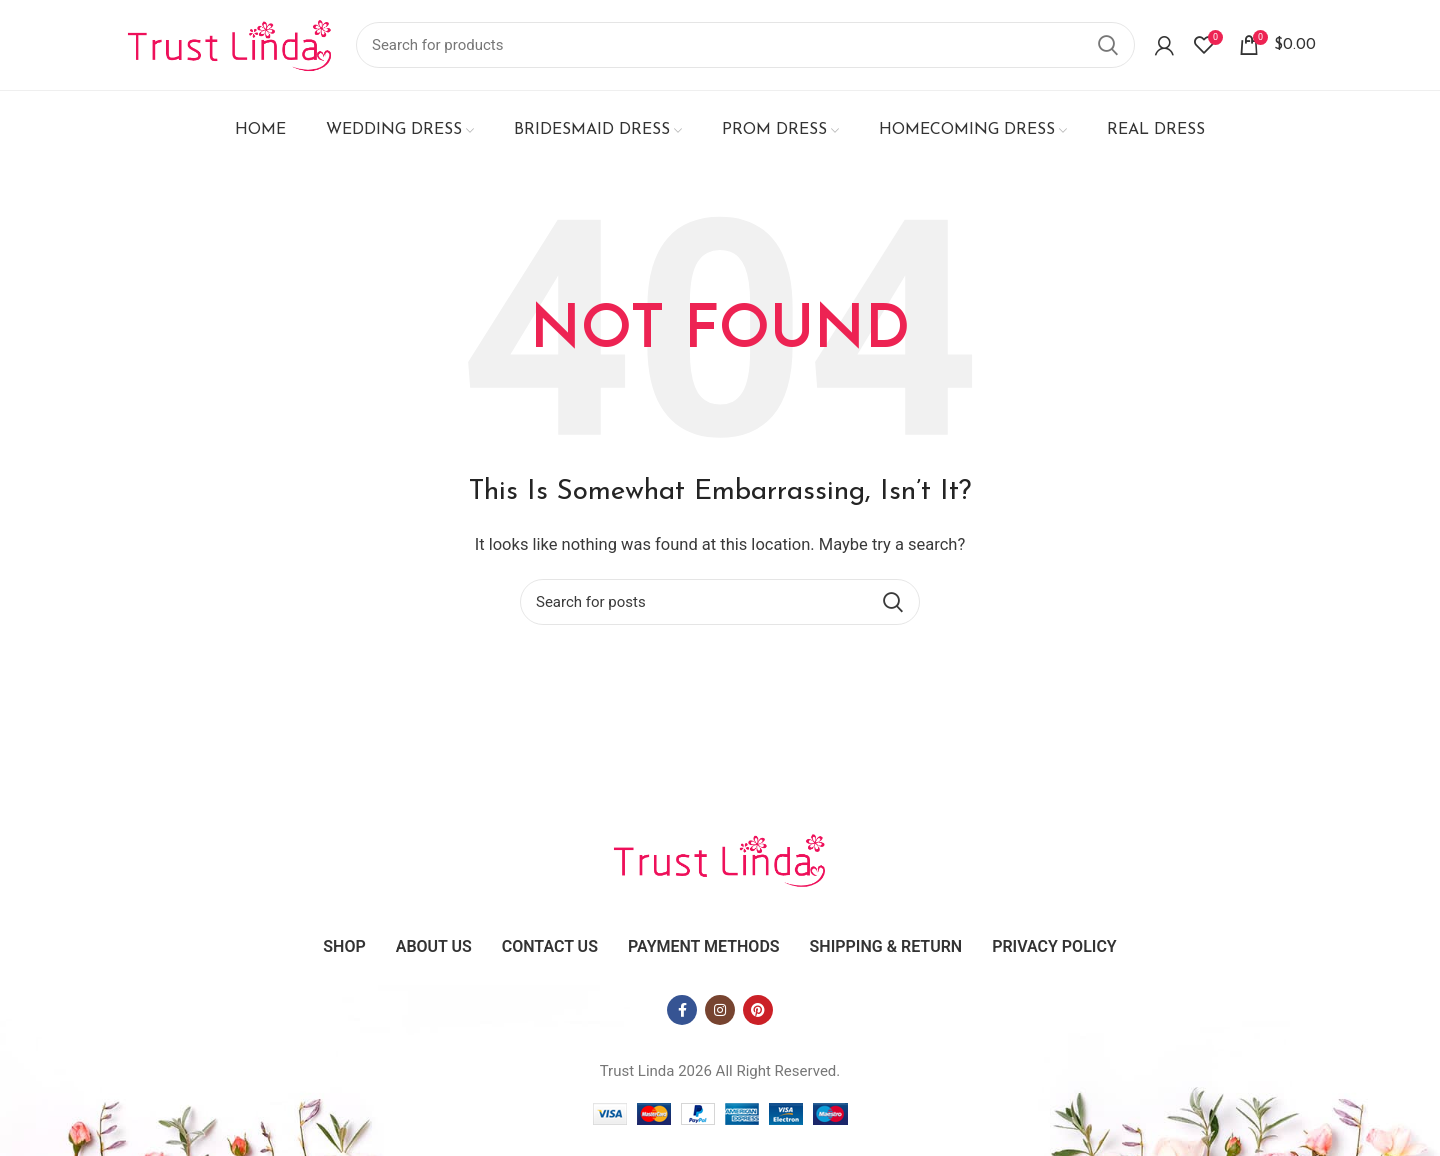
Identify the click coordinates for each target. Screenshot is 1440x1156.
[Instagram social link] (720, 1010)
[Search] (745, 45)
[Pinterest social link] (758, 1010)
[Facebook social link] (682, 1010)
